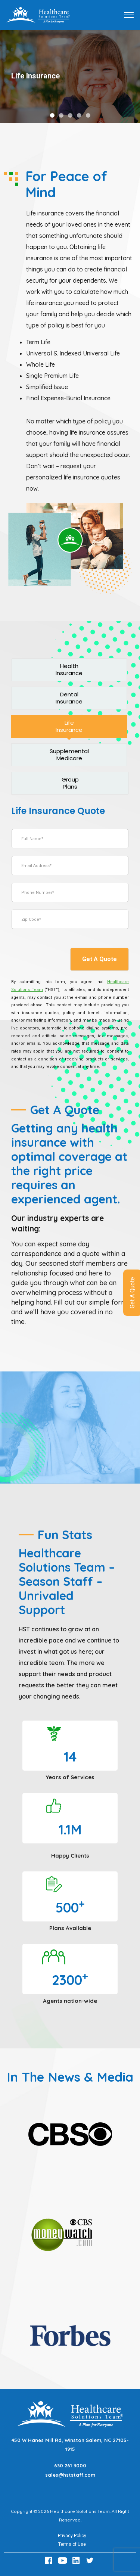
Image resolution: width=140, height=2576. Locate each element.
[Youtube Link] (63, 2560)
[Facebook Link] (49, 2560)
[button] (52, 115)
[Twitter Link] (90, 2560)
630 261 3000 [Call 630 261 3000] (70, 2465)
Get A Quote (99, 959)
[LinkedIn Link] (77, 2560)
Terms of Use (72, 2544)
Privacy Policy (72, 2535)
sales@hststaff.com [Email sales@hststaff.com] (70, 2475)
